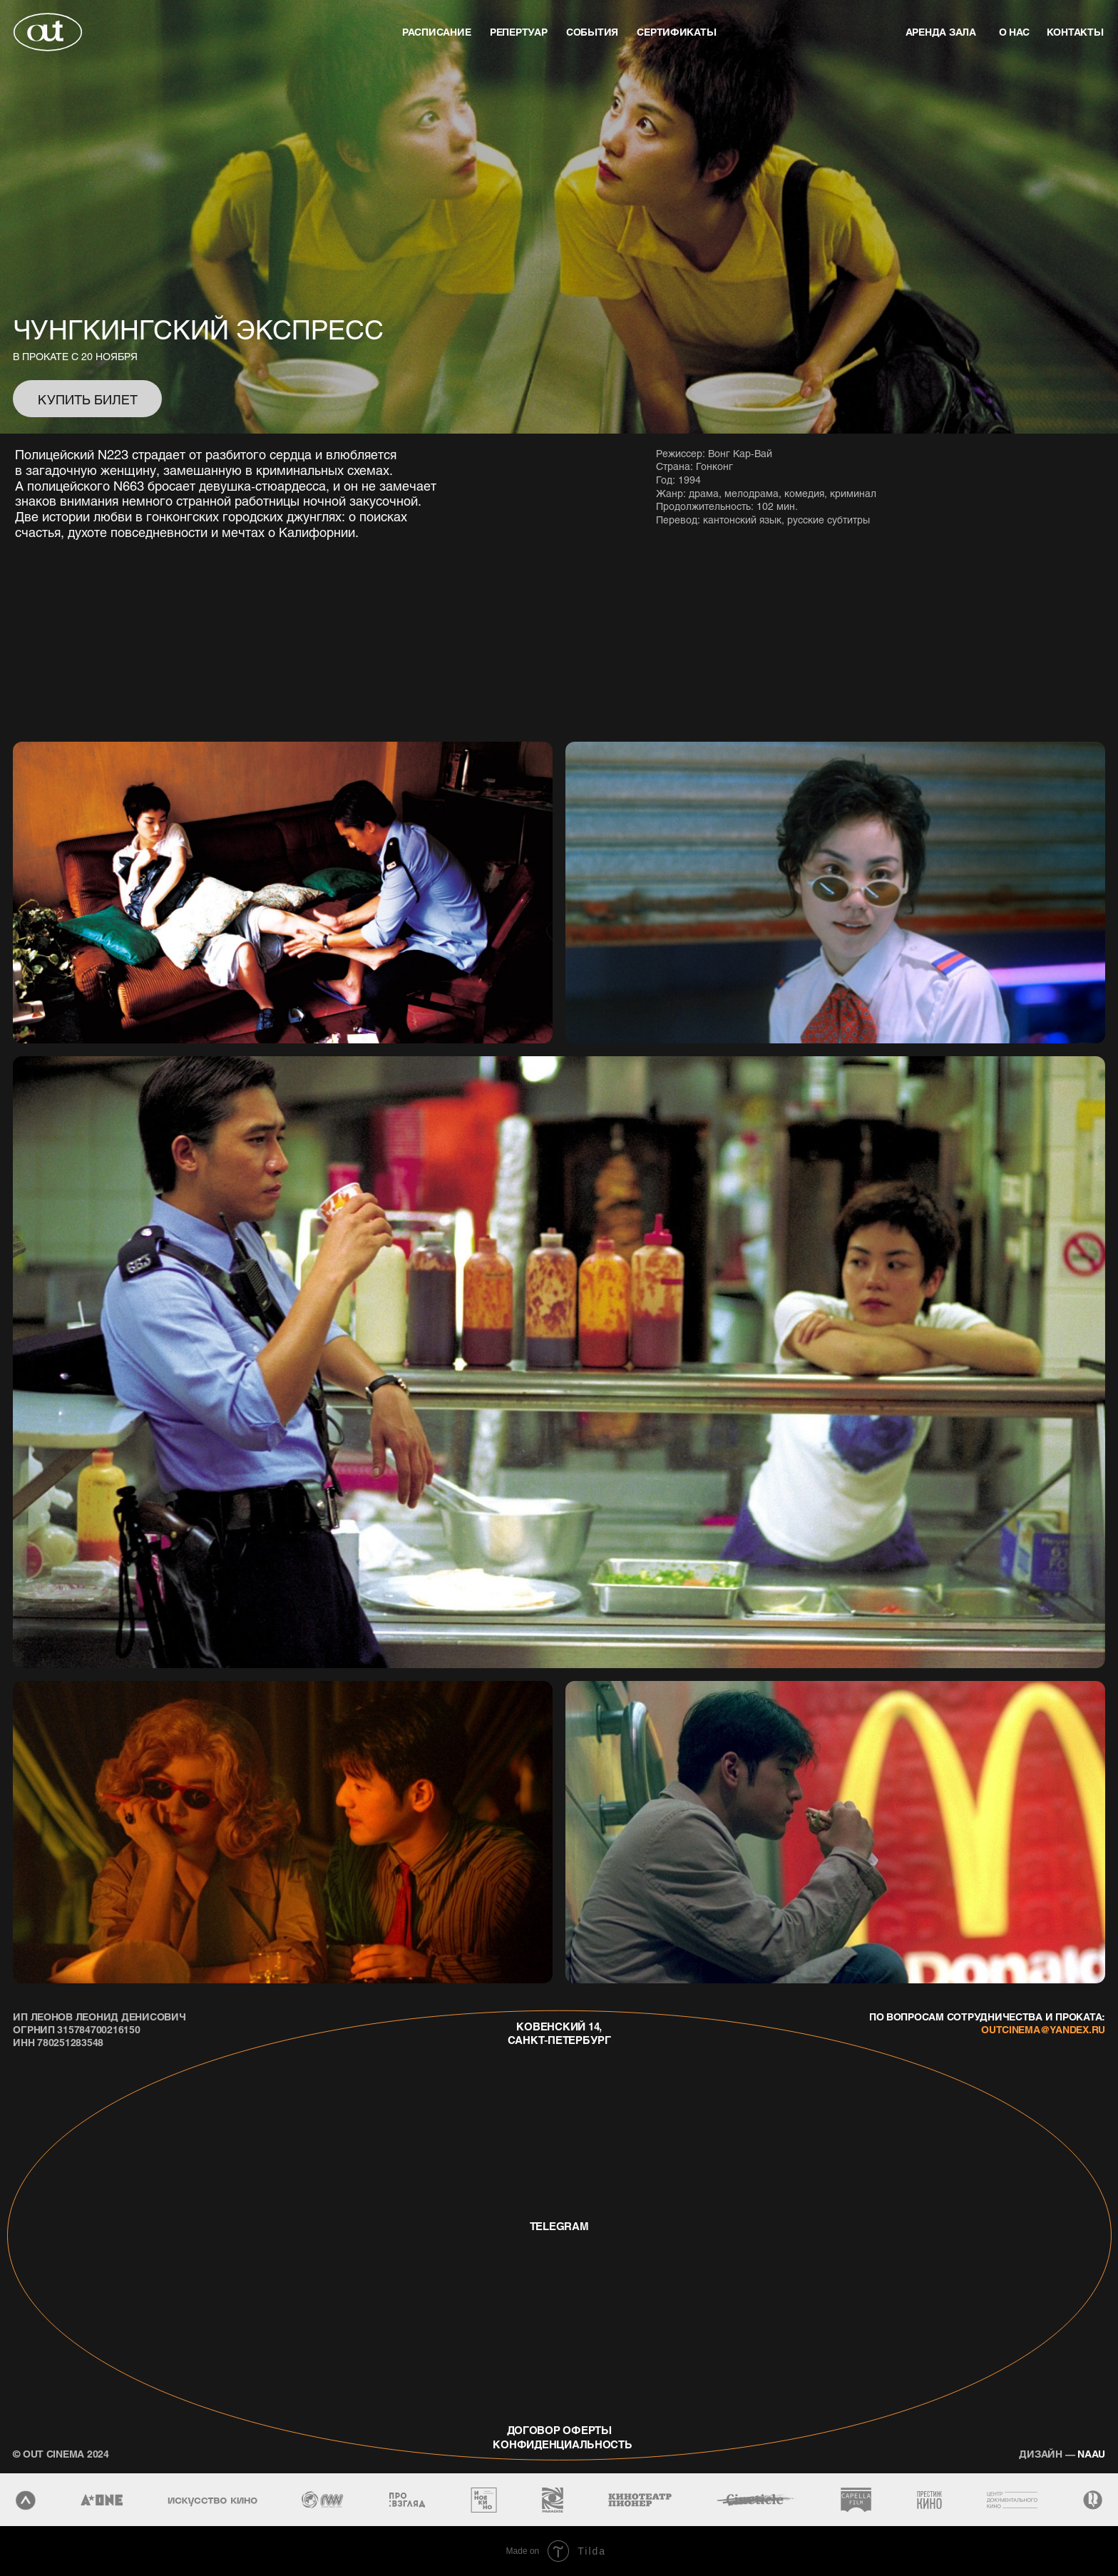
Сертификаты (676, 31)
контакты (1075, 31)
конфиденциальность (557, 2444)
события (592, 31)
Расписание (436, 31)
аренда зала (941, 31)
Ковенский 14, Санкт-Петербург (559, 2032)
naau (1062, 2453)
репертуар (519, 31)
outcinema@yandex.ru (1043, 2029)
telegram (559, 2225)
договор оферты (559, 2429)
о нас (1014, 31)
